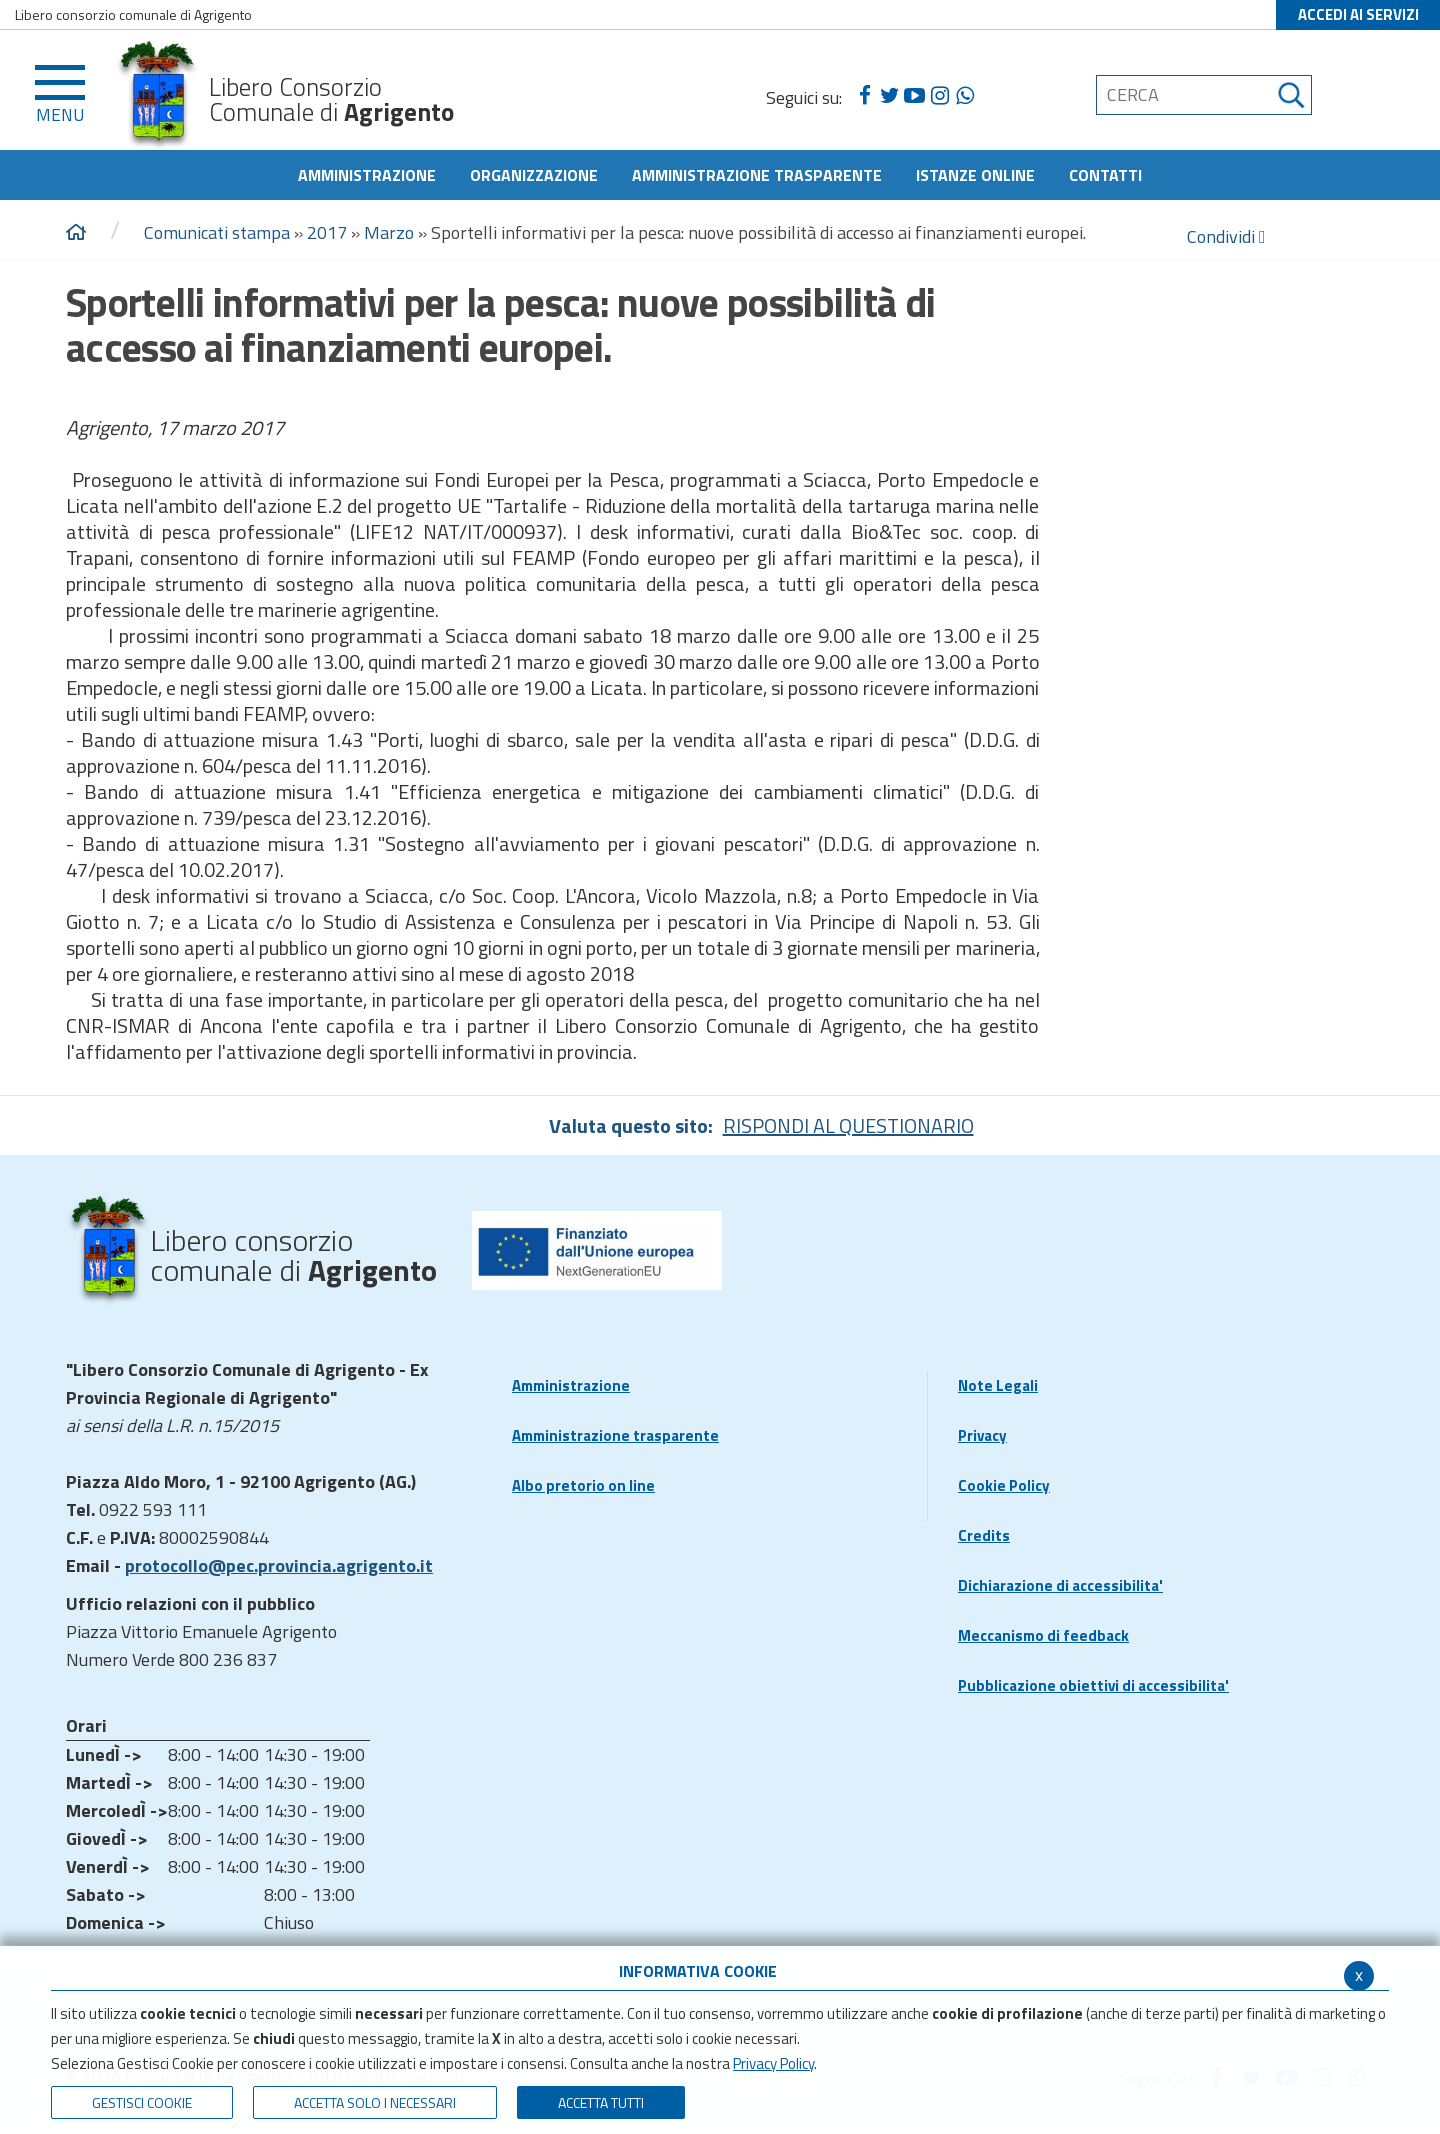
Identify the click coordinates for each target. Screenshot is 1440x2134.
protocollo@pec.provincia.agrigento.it (279, 1565)
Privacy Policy (773, 2063)
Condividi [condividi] (1226, 236)
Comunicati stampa (217, 232)
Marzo (389, 232)
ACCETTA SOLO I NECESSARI (375, 2102)
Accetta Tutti (601, 2102)
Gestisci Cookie (142, 2102)
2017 (327, 232)
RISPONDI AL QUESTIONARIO (848, 1125)
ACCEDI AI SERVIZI (1358, 14)
